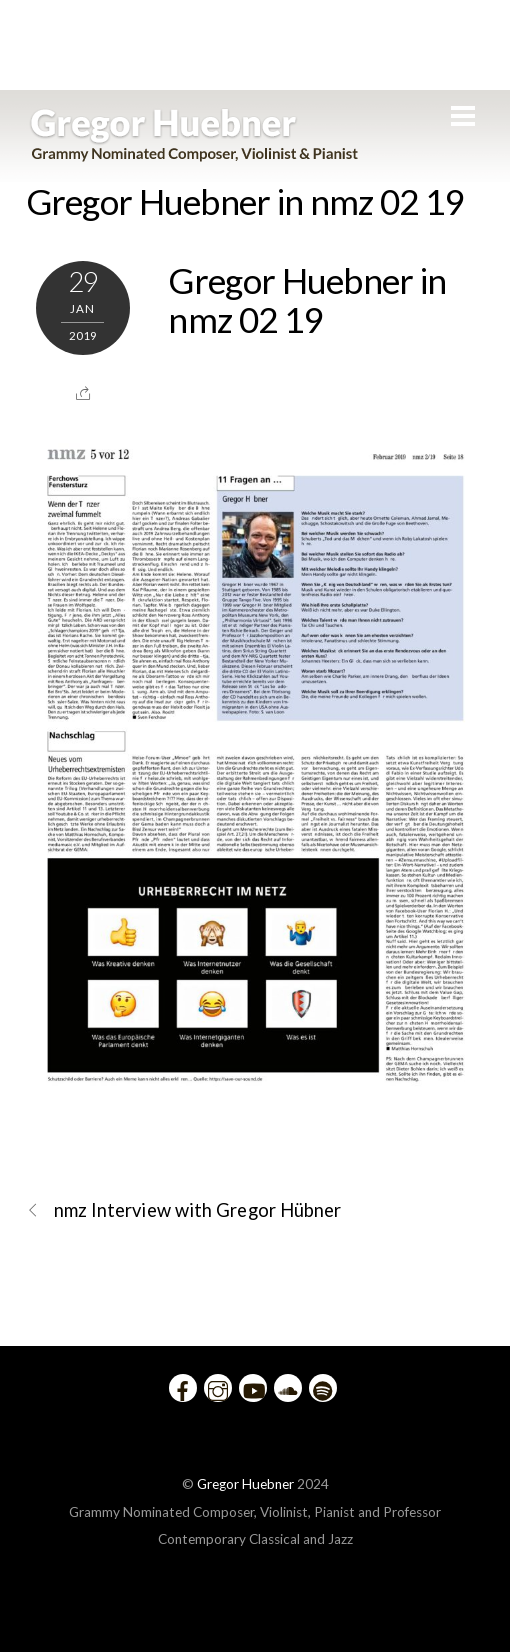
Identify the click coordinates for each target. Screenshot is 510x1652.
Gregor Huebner (245, 1484)
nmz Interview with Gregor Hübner (184, 1210)
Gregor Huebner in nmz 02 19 (245, 201)
